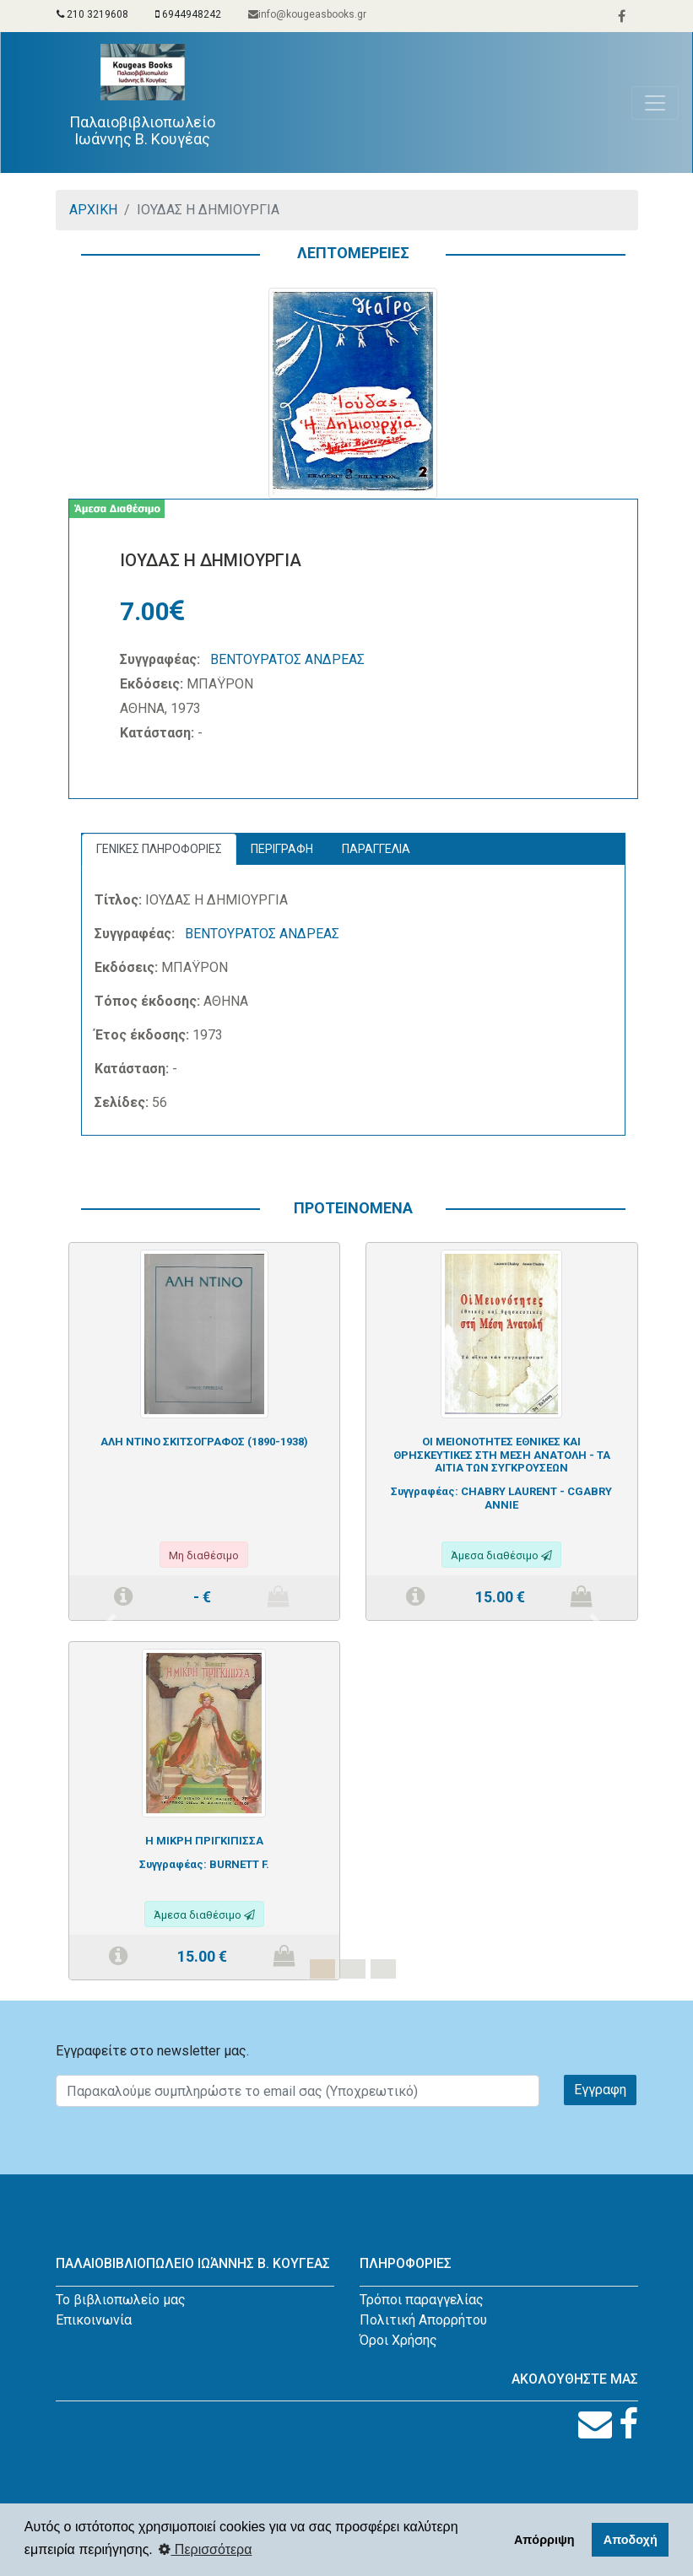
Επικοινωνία (94, 2320)
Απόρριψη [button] (544, 2539)
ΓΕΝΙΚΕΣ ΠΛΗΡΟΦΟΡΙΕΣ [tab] (159, 849)
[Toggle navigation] (655, 103)
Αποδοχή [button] (631, 2539)
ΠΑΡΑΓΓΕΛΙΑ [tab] (376, 849)
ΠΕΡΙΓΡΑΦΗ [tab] (282, 849)
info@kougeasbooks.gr (307, 14)
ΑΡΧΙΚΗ (93, 210)
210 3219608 (92, 14)
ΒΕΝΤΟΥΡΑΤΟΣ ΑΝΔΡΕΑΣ (287, 659)
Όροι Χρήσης (398, 2340)
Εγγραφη (600, 2090)
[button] (111, 1621)
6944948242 (188, 14)
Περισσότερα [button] (205, 2549)
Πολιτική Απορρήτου (423, 2320)
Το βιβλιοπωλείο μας (121, 2300)
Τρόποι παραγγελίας (422, 2300)
